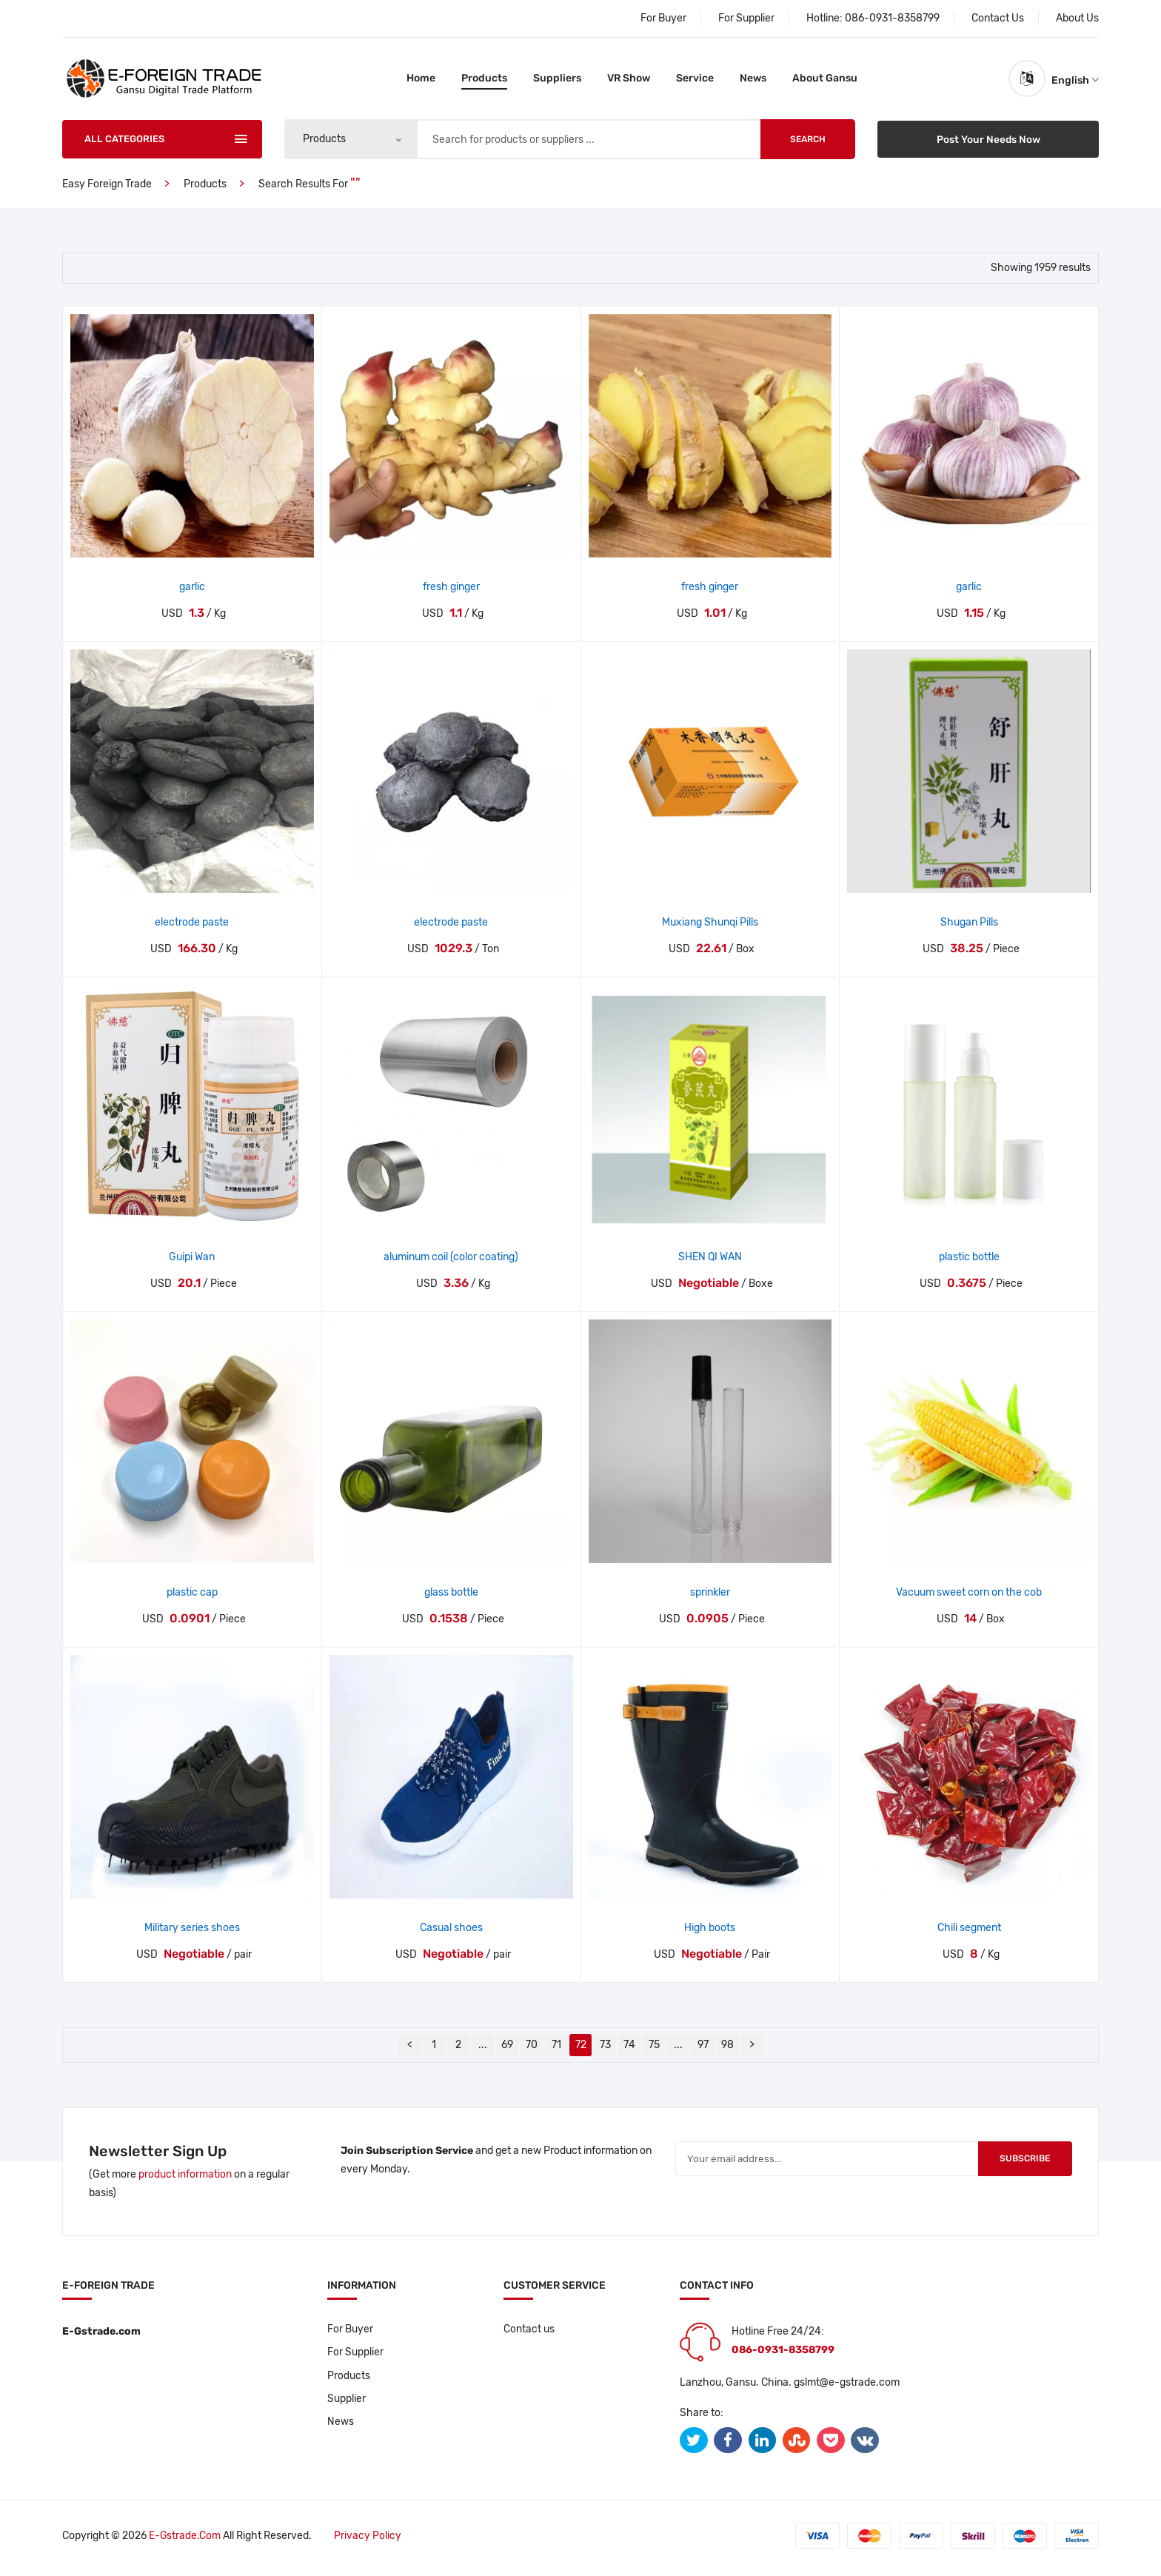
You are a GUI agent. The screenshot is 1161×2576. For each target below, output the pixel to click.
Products (484, 81)
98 (727, 2050)
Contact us (529, 2334)
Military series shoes (192, 1933)
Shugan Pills (969, 927)
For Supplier (746, 18)
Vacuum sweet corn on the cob (969, 1597)
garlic (192, 592)
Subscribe (1020, 2165)
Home (420, 81)
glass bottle (451, 1597)
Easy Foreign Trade (107, 189)
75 (654, 2050)
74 (629, 2050)
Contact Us (997, 18)
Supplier (346, 2405)
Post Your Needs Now (988, 144)
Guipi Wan (192, 1263)
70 (532, 2050)
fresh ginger (451, 592)
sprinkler (710, 1597)
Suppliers (557, 81)
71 (556, 2050)
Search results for (304, 189)
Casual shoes (451, 1933)
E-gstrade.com (185, 2541)
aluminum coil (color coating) (451, 1263)
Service (695, 81)
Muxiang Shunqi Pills (710, 927)
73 (605, 2050)
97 (703, 2050)
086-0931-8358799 (892, 18)
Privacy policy (369, 2541)
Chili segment (969, 1933)
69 (507, 2050)
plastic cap (192, 1597)
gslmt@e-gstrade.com (847, 2387)
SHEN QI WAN (710, 1263)
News (753, 81)
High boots (709, 1933)
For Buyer (663, 18)
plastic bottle (969, 1263)
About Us (1077, 18)
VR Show (628, 81)
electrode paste (192, 927)
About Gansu (824, 81)
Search (808, 144)
